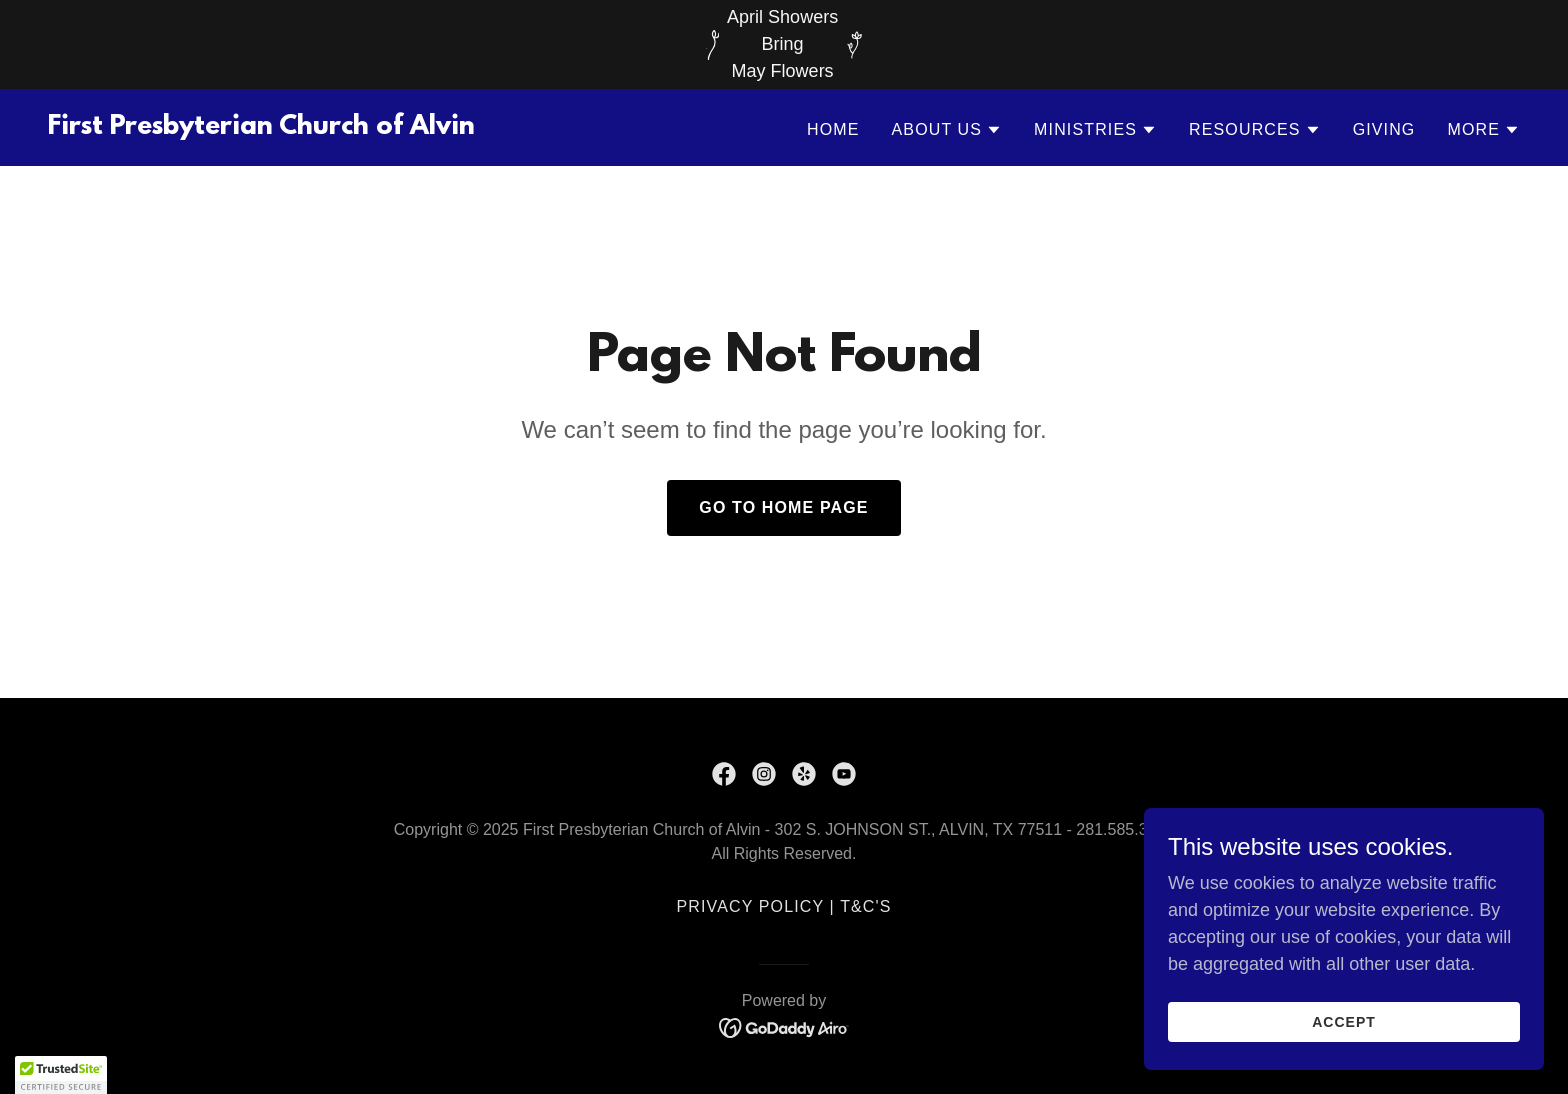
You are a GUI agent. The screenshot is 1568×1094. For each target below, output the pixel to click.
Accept (1344, 1022)
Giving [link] (1384, 129)
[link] (261, 128)
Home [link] (833, 129)
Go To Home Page (783, 507)
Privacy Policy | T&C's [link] (783, 906)
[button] (947, 130)
